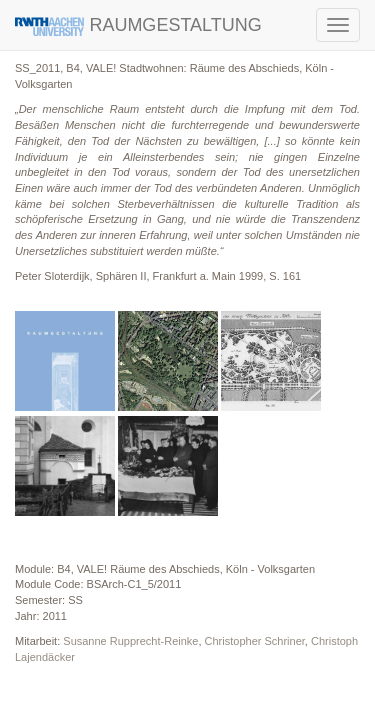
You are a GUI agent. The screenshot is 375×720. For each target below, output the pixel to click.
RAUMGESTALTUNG (138, 25)
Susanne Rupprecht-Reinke (130, 641)
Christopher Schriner (255, 641)
